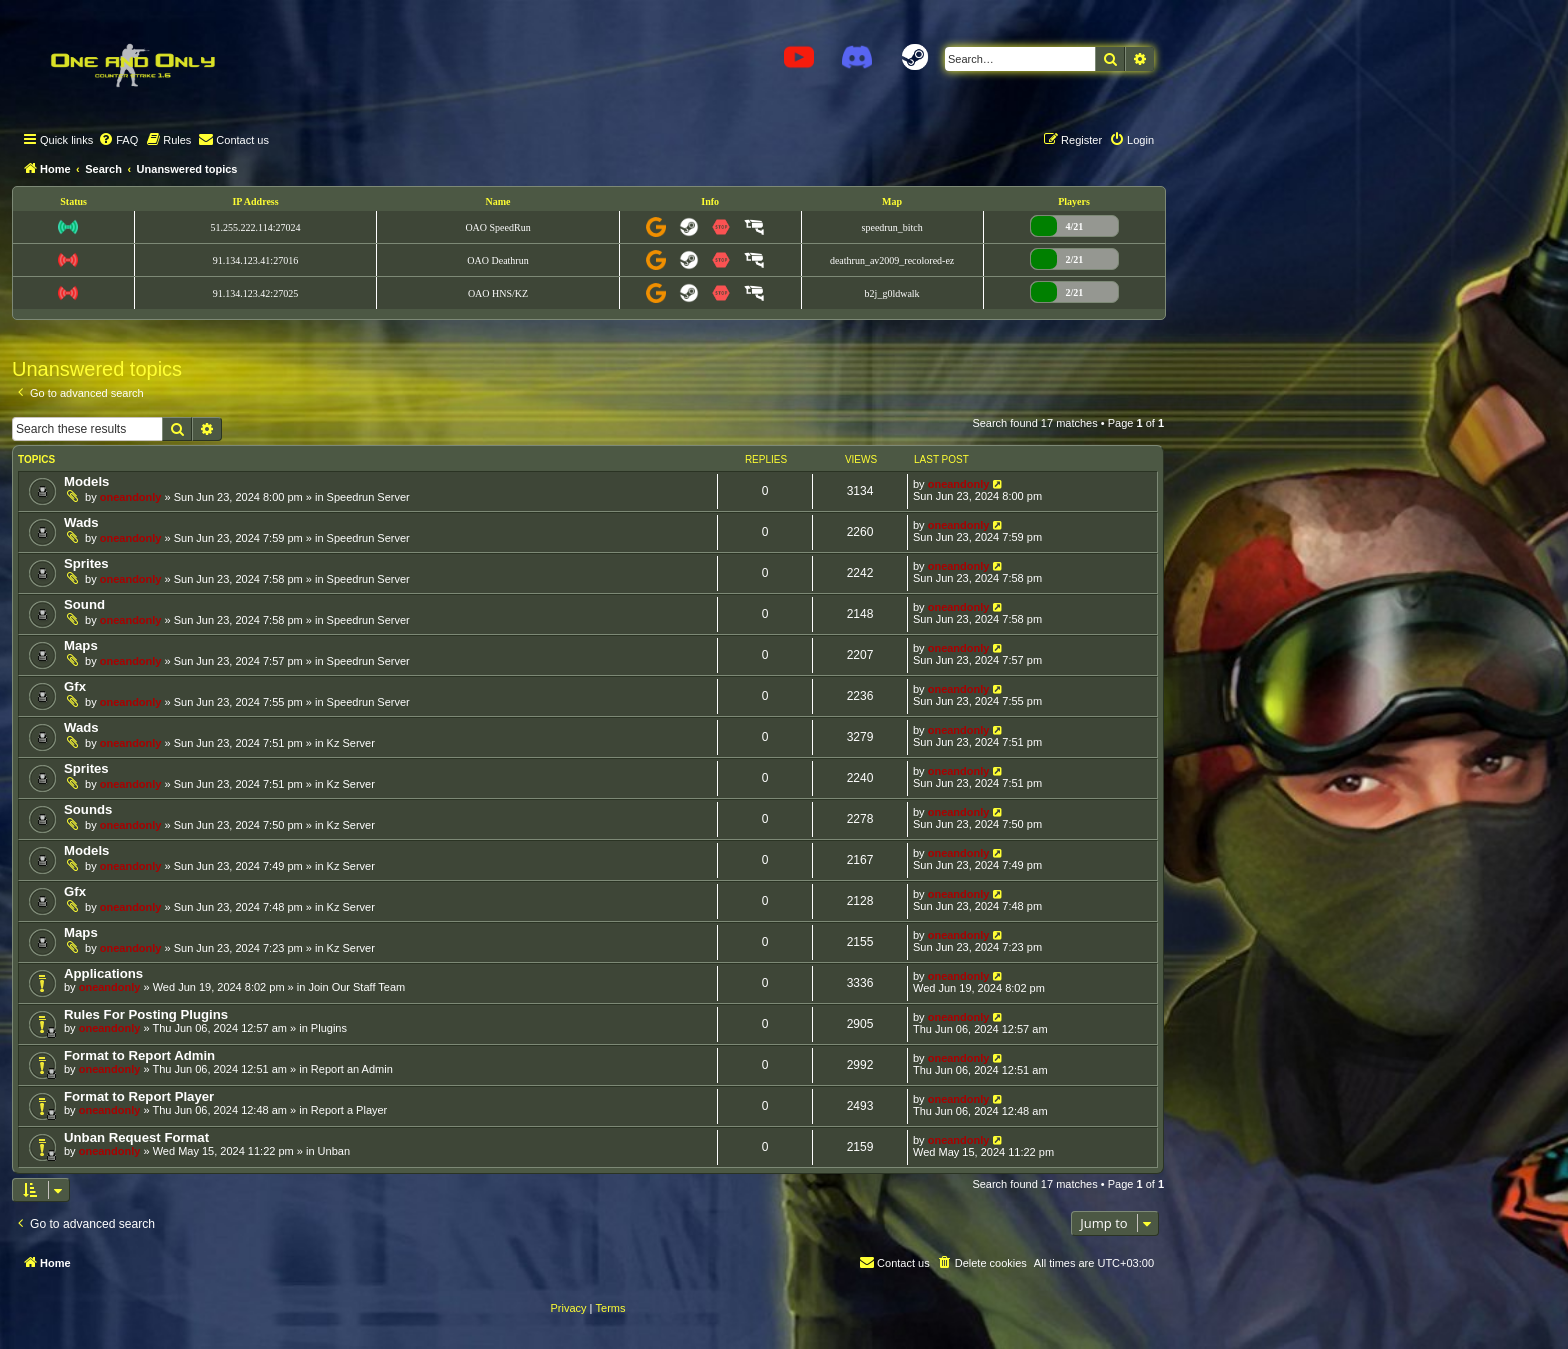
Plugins (329, 1028)
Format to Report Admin (139, 1055)
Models (86, 481)
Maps (81, 645)
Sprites (86, 563)
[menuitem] (118, 140)
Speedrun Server (368, 497)
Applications (103, 973)
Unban (334, 1151)
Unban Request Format (136, 1137)
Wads (81, 522)
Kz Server (351, 743)
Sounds (88, 809)
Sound (84, 604)
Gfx (75, 686)
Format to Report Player (139, 1096)
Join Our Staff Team (356, 987)
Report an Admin (352, 1069)
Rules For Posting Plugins (146, 1014)
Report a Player (349, 1110)
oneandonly (131, 497)
